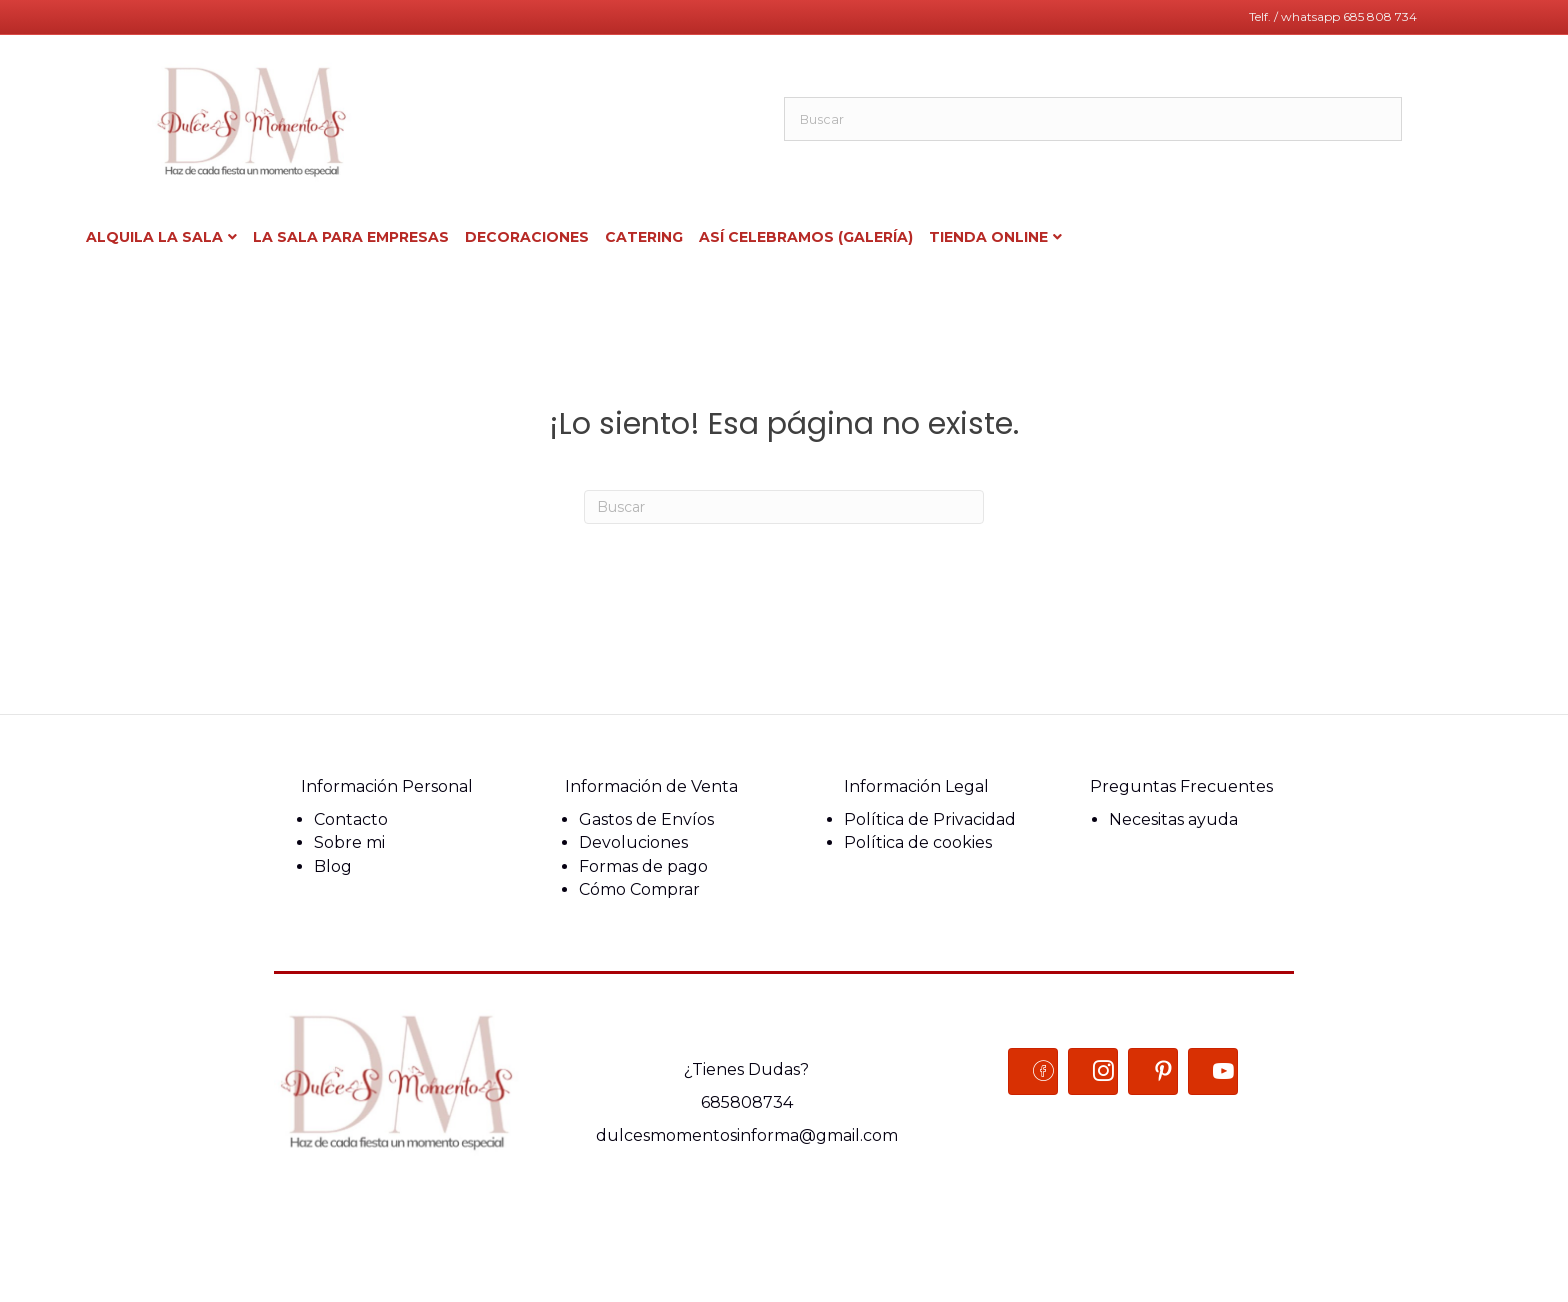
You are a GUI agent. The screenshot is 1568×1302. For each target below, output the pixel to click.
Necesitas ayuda (1173, 819)
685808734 (747, 1102)
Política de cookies (918, 842)
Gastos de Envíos (646, 819)
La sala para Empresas (351, 237)
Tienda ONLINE (988, 237)
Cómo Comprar (639, 889)
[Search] (784, 507)
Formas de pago (643, 866)
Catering (644, 237)
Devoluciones (633, 842)
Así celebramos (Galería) (806, 237)
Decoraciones (527, 237)
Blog (333, 866)
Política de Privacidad (930, 819)
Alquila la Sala (154, 237)
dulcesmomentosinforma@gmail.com (747, 1135)
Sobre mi (349, 842)
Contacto (351, 819)
